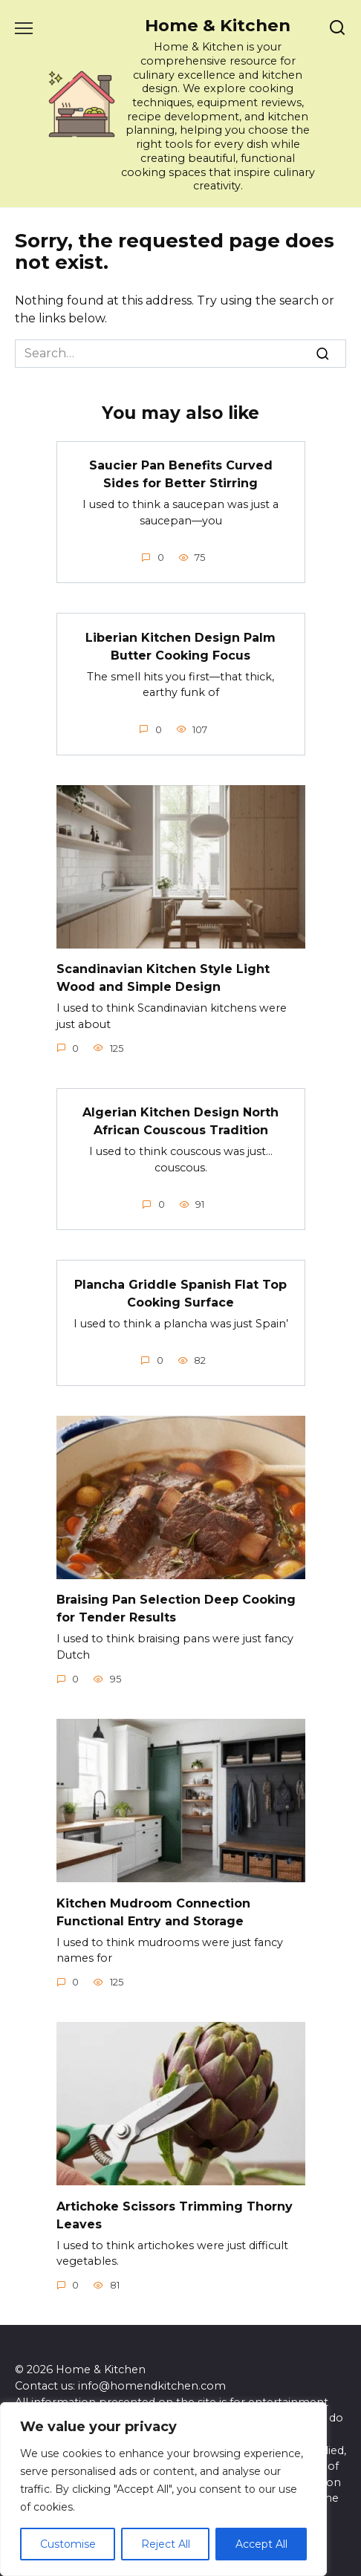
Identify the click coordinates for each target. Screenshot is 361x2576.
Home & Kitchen (217, 25)
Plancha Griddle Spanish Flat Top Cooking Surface (180, 1293)
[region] (163, 2489)
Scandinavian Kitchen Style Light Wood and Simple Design (163, 978)
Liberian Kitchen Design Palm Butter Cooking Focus (180, 646)
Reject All (165, 2544)
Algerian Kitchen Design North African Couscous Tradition (180, 1121)
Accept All (261, 2544)
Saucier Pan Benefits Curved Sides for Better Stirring (181, 474)
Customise (68, 2544)
